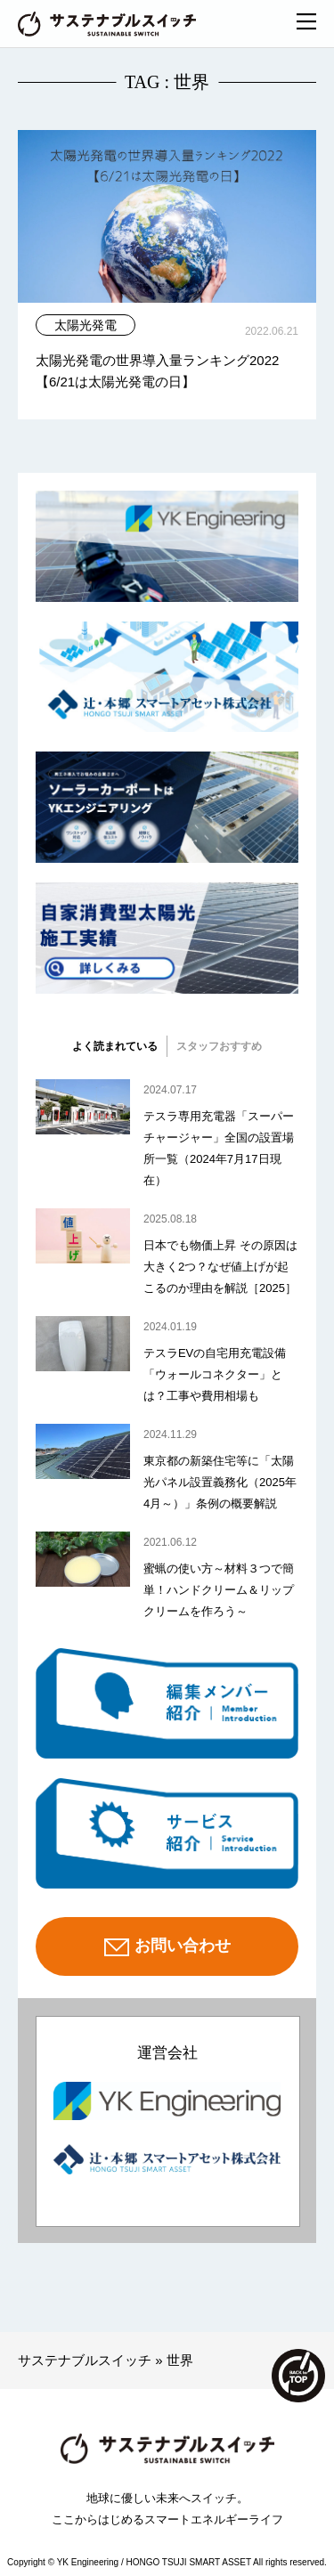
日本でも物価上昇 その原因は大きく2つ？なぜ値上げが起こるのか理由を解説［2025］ (220, 1267)
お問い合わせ (167, 1947)
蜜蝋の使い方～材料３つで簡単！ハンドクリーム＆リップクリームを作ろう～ (218, 1590)
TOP (298, 2375)
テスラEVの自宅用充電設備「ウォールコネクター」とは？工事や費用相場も (214, 1374)
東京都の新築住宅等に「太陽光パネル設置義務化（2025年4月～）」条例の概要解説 (220, 1482)
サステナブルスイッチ (84, 2360)
